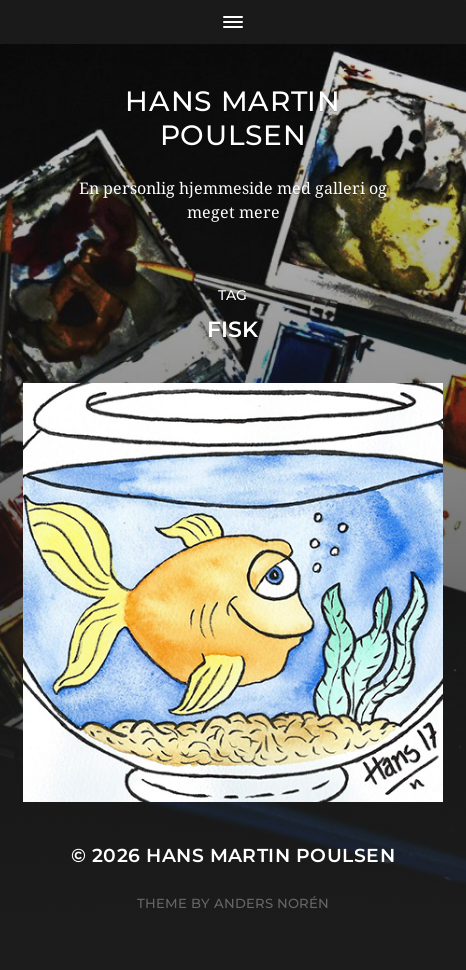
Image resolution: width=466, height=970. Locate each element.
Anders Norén (271, 903)
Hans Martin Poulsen (233, 118)
